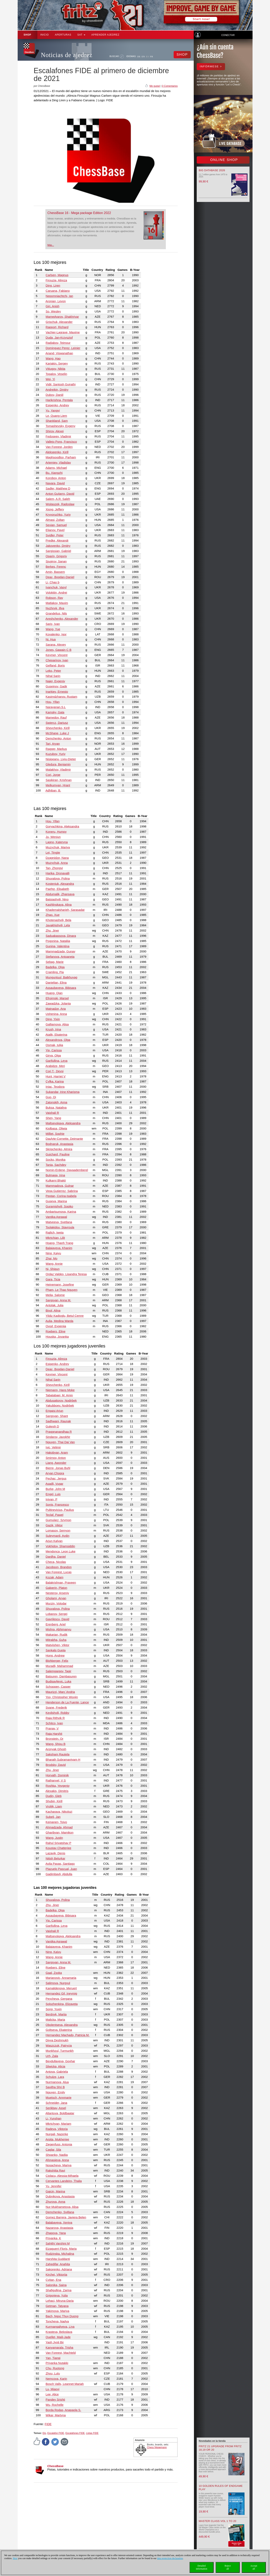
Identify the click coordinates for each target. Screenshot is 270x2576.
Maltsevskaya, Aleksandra (63, 1123)
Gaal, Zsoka (54, 1972)
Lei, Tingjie (53, 852)
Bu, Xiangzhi (54, 472)
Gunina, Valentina (57, 946)
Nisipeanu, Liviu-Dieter (61, 759)
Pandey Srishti (55, 2399)
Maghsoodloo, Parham (61, 457)
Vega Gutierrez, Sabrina (62, 1191)
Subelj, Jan (53, 1816)
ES (147, 56)
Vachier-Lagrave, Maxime (63, 332)
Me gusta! (154, 86)
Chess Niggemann (157, 2447)
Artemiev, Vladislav (58, 462)
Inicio (44, 34)
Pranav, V (52, 1728)
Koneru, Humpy (56, 831)
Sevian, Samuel (56, 525)
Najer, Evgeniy (55, 681)
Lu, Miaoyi (52, 2389)
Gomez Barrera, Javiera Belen (66, 2217)
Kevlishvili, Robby (57, 1712)
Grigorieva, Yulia (57, 2295)
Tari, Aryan (53, 743)
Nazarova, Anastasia (59, 2227)
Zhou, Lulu (53, 2373)
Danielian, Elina (56, 982)
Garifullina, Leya (56, 1060)
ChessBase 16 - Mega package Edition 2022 (79, 213)
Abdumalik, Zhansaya (60, 894)
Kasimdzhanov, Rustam (61, 696)
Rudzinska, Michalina (60, 2253)
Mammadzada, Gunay (60, 951)
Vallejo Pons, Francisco (61, 441)
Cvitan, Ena (53, 2279)
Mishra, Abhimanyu (58, 1629)
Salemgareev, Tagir (58, 1671)
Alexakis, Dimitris (57, 1791)
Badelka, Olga (55, 967)
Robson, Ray (54, 597)
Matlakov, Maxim (57, 603)
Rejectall (228, 2567)
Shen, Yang (53, 1118)
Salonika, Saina (56, 2285)
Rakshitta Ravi (55, 2170)
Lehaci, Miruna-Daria (59, 2300)
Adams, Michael (56, 467)
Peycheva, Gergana (59, 1998)
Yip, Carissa (54, 1050)
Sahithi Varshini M (58, 2243)
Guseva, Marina (56, 1201)
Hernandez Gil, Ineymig (61, 1993)
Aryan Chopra (55, 1473)
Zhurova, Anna (55, 2201)
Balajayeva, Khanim (59, 1248)
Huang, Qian (54, 993)
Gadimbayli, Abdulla (59, 1874)
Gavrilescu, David (57, 1619)
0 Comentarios (170, 86)
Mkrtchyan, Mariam (58, 2123)
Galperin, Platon (56, 1587)
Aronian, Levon (56, 301)
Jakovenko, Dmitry (58, 545)
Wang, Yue (53, 629)
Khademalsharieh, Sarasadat (65, 909)
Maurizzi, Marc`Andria (60, 1691)
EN (143, 56)
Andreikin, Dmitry (57, 389)
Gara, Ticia (53, 1279)
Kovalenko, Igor (56, 634)
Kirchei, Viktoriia (56, 2274)
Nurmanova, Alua (57, 2082)
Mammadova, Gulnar (60, 1185)
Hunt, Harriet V (55, 1076)
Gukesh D (52, 1426)
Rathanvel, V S (56, 1780)
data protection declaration (170, 2558)
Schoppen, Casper (58, 1686)
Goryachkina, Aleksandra (62, 826)
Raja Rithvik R (55, 1718)
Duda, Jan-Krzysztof (59, 337)
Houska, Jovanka (57, 1336)
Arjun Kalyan (54, 1541)
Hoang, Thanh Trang (59, 1243)
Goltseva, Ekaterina (59, 2029)
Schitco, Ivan (54, 1723)
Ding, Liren (53, 285)
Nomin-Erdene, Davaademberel (67, 1170)
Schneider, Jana (56, 2102)
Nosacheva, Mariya (58, 2165)
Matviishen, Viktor (57, 1645)
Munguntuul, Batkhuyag (61, 977)
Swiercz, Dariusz (57, 722)
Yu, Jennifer (53, 2186)
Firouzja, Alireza (56, 280)
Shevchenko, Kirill (57, 728)
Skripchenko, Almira (59, 1149)
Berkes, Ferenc (56, 566)
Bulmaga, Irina (55, 1175)
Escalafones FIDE (75, 2433)
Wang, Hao (53, 358)
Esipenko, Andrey (57, 405)
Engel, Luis (53, 1494)
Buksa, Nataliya (56, 1107)
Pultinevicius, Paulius (60, 1509)
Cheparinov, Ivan (57, 660)
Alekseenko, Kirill (57, 452)
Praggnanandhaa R (59, 1431)
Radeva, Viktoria (57, 2129)
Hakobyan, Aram (57, 1452)
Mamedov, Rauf (56, 717)
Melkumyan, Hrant (58, 785)
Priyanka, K (53, 2238)
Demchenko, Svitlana (60, 2212)
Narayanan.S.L (56, 707)
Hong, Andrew (55, 1655)
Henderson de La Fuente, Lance (67, 1702)
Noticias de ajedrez (67, 54)
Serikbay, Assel (56, 2108)
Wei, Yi (50, 379)
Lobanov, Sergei (56, 1614)
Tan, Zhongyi (54, 868)
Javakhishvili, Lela (58, 925)
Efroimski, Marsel (57, 998)
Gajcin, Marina (55, 2191)
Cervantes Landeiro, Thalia (64, 2181)
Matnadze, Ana (56, 1008)
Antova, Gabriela (57, 2071)
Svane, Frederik (56, 1707)
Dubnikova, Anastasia (60, 2196)
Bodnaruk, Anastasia (59, 1144)
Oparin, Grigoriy (56, 556)
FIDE (48, 2424)
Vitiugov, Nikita (55, 368)
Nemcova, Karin (56, 2378)
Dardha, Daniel (56, 1556)
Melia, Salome (55, 1295)
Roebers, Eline (55, 1331)
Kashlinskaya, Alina (58, 904)
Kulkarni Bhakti (56, 1180)
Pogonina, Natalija (58, 941)
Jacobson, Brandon (58, 1567)
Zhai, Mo (51, 1258)
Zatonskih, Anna (56, 1102)
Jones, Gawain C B (58, 649)
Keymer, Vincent (56, 655)
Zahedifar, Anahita (58, 2264)
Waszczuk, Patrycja (59, 2045)
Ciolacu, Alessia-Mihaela (62, 2175)
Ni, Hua (51, 639)
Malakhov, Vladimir (58, 769)
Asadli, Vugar (54, 1483)
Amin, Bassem (55, 571)
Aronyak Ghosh (56, 1749)
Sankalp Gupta (55, 1650)
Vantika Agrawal (56, 1216)
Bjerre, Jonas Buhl (58, 1468)
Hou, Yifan (52, 701)
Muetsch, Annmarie (58, 2097)
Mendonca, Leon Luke (60, 1551)
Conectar (227, 35)
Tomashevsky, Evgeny (60, 426)
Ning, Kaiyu (53, 1253)
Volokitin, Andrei (56, 592)
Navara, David (55, 483)
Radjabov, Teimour (58, 342)
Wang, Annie (54, 1263)
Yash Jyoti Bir (55, 2342)
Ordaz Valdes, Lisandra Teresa (66, 1274)
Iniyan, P (51, 1499)
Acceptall (253, 2567)
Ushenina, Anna (56, 1014)
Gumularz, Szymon (58, 1520)
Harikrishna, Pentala (59, 400)
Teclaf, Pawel (54, 1514)
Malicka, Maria (55, 2019)
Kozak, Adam (54, 1577)
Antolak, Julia (54, 1305)
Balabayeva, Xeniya (59, 2222)
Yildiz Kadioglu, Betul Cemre (65, 1315)
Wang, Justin (54, 1837)
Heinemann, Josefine (60, 1284)
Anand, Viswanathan (59, 353)
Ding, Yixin (53, 1019)
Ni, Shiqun (52, 1269)
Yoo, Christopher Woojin (62, 1697)
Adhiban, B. (53, 790)
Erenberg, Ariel (55, 1624)
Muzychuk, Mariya (58, 847)
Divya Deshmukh (57, 2040)
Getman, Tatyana (57, 2306)
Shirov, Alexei (55, 431)
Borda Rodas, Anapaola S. (63, 2410)
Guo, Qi (51, 1097)
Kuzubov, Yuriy (55, 754)
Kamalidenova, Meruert (61, 1988)
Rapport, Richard (57, 327)
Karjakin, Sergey (57, 363)
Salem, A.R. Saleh (58, 499)
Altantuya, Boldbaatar (60, 2113)
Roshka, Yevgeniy (57, 1785)
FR (151, 56)
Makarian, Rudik (56, 1634)
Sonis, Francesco (57, 1504)
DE (139, 56)
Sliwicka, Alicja (55, 2066)
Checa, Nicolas (56, 1561)
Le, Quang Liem (56, 415)
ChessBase (55, 2466)
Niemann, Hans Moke (60, 1390)
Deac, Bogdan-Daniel (60, 577)
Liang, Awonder (56, 1462)
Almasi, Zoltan (55, 519)
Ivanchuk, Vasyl (56, 587)
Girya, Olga (53, 1055)
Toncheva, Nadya (57, 2321)
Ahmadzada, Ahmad (59, 1827)
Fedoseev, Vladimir (58, 436)
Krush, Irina (53, 1029)
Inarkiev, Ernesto (57, 691)
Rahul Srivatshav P (58, 1843)
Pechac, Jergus (56, 1478)
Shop (27, 34)
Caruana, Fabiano (58, 290)
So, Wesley (53, 311)
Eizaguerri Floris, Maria (61, 2248)
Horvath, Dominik (57, 1775)
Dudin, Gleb (53, 1796)
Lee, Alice (52, 2394)
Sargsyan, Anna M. (58, 1300)
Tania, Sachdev (56, 1164)
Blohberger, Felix (57, 1660)
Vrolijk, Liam (54, 1806)
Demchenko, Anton (58, 738)
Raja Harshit (54, 1733)
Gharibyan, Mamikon (59, 1832)
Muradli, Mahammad (59, 1666)
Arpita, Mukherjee (57, 2139)
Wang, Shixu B (55, 1744)
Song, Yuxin (54, 2009)
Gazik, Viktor (54, 1525)
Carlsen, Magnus (57, 275)
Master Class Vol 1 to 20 (217, 2521)
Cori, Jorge (53, 774)
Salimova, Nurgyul (58, 1983)
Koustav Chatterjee (58, 1848)
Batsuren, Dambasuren (61, 1676)
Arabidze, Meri (55, 1066)
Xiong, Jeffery (55, 509)
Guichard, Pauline (57, 1154)
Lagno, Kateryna (57, 842)
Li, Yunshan (53, 2118)
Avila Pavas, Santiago (60, 1863)
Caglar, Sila (53, 2149)
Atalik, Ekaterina (56, 1034)
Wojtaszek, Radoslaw (60, 504)
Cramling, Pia (55, 972)
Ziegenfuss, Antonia (59, 2144)
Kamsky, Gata (55, 712)
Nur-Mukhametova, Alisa (62, 2206)
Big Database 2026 (212, 170)
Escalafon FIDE (55, 2433)
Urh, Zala (52, 2056)
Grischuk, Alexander (59, 322)
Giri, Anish (52, 306)
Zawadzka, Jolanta (58, 1003)
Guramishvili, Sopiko (59, 1206)
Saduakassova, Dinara (61, 935)
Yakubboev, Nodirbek (60, 1405)
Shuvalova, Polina (58, 878)
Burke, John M (55, 1489)
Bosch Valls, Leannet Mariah (65, 2384)
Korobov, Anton (56, 478)
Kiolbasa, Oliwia (56, 1128)
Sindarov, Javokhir (58, 1437)
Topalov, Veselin (56, 374)
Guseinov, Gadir (56, 686)
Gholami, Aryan (56, 1598)
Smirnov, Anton (56, 1457)
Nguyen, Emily (55, 2092)
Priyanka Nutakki (57, 2363)
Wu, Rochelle (54, 2404)
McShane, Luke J (57, 733)
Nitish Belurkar (55, 1858)
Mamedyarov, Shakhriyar (62, 316)
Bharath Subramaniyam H (63, 1759)
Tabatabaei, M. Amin (59, 1395)
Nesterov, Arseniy (57, 1593)
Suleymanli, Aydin (57, 1535)
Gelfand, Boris (55, 665)
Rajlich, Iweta (54, 1232)
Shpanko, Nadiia (57, 2154)
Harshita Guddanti (58, 2259)
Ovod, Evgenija (56, 1326)
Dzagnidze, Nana (57, 857)
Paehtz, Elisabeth (57, 889)
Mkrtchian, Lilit (55, 1237)
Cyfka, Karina (55, 1081)
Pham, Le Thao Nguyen (61, 1289)
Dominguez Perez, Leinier (63, 348)
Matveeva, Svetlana (59, 1222)
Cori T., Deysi (54, 1071)
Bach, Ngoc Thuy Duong (62, 2316)
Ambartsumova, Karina (61, 1211)
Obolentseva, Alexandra (61, 2024)
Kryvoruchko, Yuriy (58, 514)
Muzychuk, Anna (57, 862)
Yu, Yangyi (53, 410)
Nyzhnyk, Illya (55, 608)
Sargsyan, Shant (57, 1416)
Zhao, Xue (52, 914)
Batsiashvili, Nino (57, 899)
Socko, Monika (55, 1159)
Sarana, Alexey (56, 644)
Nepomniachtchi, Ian (59, 296)
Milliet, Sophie (55, 1133)
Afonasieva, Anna (57, 2160)
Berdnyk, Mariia (56, 2014)
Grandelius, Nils (56, 613)
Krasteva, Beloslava (59, 2331)
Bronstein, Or (54, 1738)
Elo (44, 2433)
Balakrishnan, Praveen (61, 1582)
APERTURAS (63, 34)
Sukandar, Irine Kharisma (62, 1091)
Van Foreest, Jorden (59, 446)
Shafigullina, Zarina (58, 2290)
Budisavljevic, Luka (58, 1681)
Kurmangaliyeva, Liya (60, 2326)
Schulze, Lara (55, 2076)
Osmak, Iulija (54, 1045)
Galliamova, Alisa (57, 1024)
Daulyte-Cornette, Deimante (64, 1138)
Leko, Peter (53, 670)
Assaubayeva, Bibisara (61, 987)
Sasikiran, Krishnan (58, 780)
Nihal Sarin (53, 676)
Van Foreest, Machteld (61, 2352)
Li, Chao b (52, 582)
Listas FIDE (92, 2433)
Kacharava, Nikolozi (59, 1811)
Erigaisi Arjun (54, 1410)
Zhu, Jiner (52, 930)
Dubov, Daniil (54, 394)
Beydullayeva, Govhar (60, 2061)
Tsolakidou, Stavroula (60, 1227)
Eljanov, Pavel (55, 530)
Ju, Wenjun (53, 837)
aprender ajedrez (105, 34)
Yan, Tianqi (53, 2358)
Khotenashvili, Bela (58, 920)
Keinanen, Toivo (56, 1822)
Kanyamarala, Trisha (59, 2347)
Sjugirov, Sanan (56, 561)
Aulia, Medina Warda (59, 1321)
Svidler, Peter (54, 535)
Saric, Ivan (53, 624)
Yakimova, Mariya (57, 2311)
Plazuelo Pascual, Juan (61, 1869)
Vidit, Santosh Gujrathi (60, 384)
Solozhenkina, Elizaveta (61, 2004)
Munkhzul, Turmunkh (59, 2050)
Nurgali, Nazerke (57, 2134)
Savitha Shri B (55, 2087)
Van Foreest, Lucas (58, 1572)
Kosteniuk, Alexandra (60, 883)
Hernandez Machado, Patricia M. (67, 2035)
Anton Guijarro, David (60, 493)
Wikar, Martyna (56, 2415)
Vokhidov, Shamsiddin (60, 1546)
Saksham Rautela (57, 1754)
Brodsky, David (56, 1764)
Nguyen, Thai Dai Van (60, 1442)
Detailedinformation (201, 2567)
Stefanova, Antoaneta (60, 956)
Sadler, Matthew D (58, 488)
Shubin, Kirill (54, 1801)
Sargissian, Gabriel (58, 551)
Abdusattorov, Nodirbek (61, 1400)
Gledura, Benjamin (58, 764)
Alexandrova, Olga (58, 1039)
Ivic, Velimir (53, 1447)
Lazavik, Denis (55, 1853)
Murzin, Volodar (56, 1603)
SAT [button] (81, 34)
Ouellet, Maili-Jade (58, 2337)
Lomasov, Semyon (58, 1530)
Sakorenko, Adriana (59, 2269)
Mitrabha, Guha (56, 1639)
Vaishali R (52, 1112)
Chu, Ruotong (55, 2368)
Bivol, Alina (53, 1310)
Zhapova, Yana (56, 2233)
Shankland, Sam (57, 420)
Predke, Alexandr (57, 540)
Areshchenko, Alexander (62, 618)
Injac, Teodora (55, 1086)
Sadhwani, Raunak (58, 1421)
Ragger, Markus (56, 748)
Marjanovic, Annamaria (61, 1977)
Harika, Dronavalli (57, 873)
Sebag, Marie (54, 961)
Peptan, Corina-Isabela (61, 1196)
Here (15, 2558)
